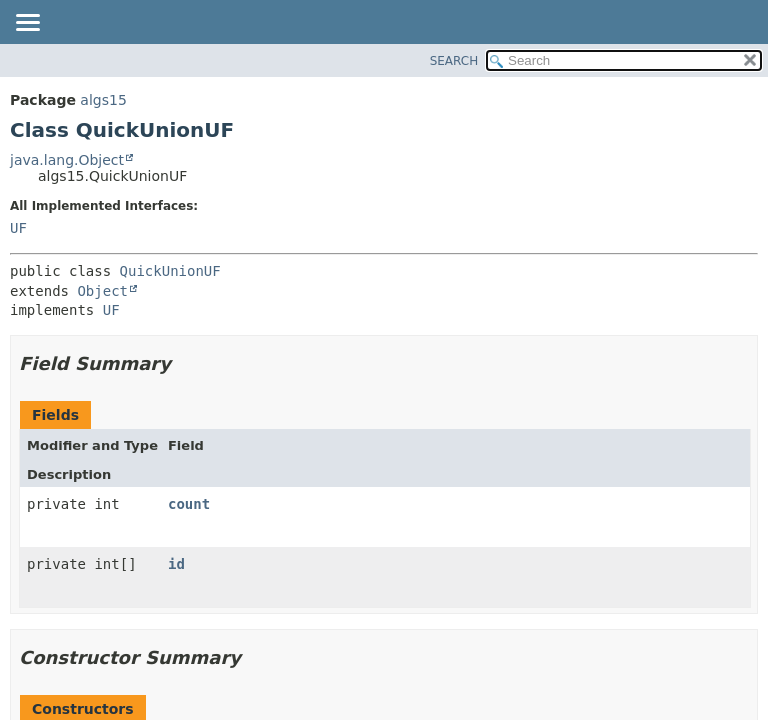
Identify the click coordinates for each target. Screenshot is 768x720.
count (189, 504)
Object (102, 291)
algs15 (103, 100)
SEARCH (454, 61)
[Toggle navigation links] (27, 24)
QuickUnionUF (170, 271)
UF (18, 228)
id (176, 564)
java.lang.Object (67, 160)
